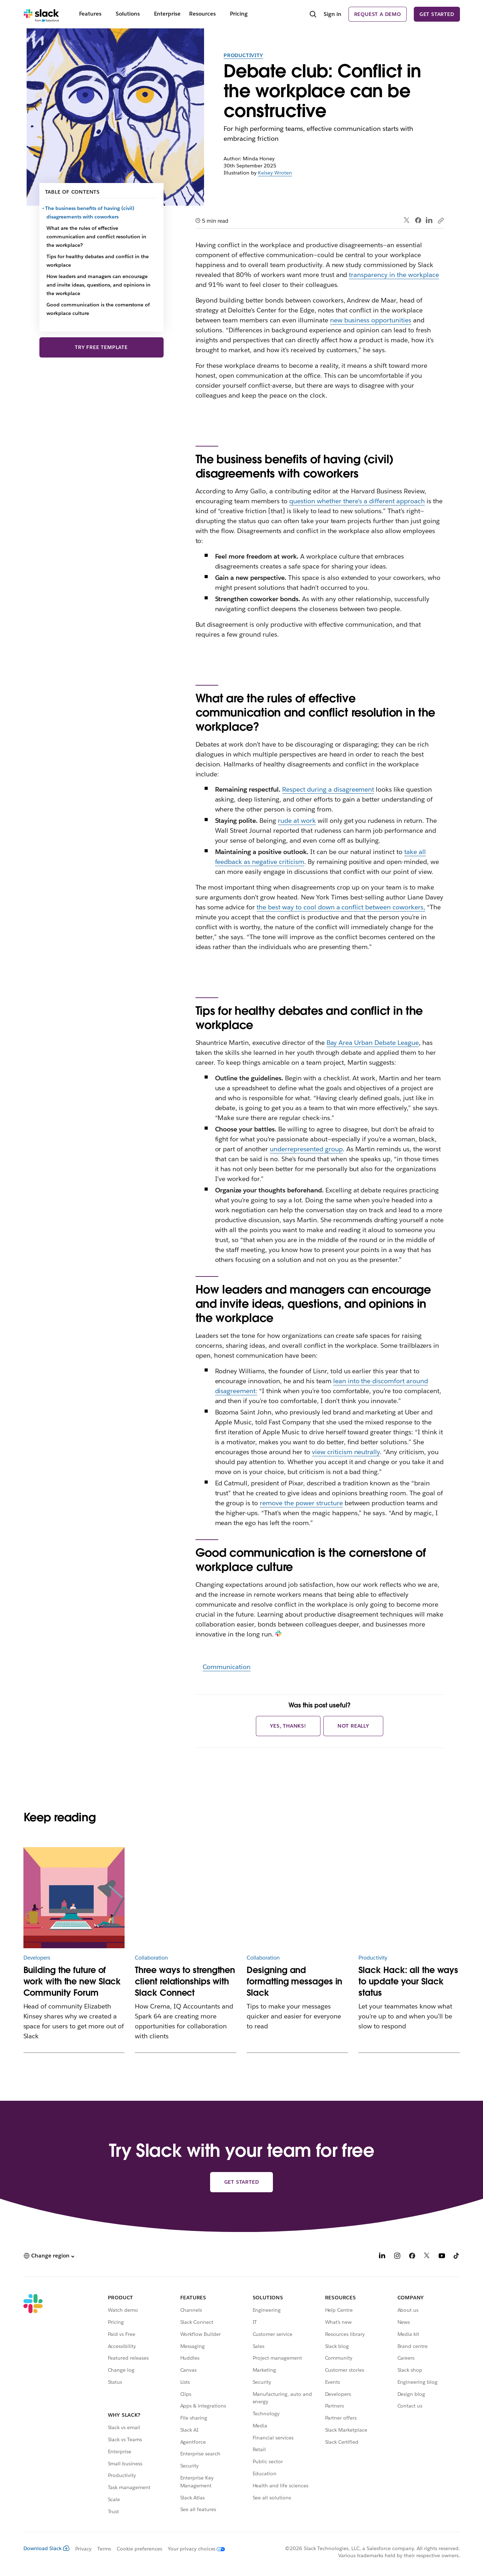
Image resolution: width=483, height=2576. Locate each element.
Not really (353, 1726)
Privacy (83, 2548)
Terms (104, 2548)
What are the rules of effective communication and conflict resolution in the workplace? (96, 236)
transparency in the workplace (394, 275)
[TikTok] (457, 2257)
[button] (49, 2256)
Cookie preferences (139, 2548)
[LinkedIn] (382, 2257)
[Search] (313, 15)
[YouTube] (442, 2257)
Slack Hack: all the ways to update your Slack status (408, 1981)
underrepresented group (306, 1149)
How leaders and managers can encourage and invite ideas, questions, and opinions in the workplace (98, 285)
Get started (436, 14)
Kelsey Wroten (275, 173)
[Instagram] (397, 2257)
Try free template (101, 347)
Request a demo (377, 14)
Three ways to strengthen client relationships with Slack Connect (185, 1981)
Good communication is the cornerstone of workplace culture (98, 308)
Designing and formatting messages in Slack (294, 1981)
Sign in (332, 14)
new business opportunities (370, 320)
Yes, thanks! (288, 1726)
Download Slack (46, 2548)
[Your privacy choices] (193, 2548)
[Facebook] (412, 2257)
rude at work (297, 820)
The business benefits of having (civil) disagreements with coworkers (90, 212)
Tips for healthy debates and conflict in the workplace (97, 260)
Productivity (243, 55)
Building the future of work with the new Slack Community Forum (72, 1981)
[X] (427, 2257)
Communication (227, 1667)
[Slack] (41, 14)
